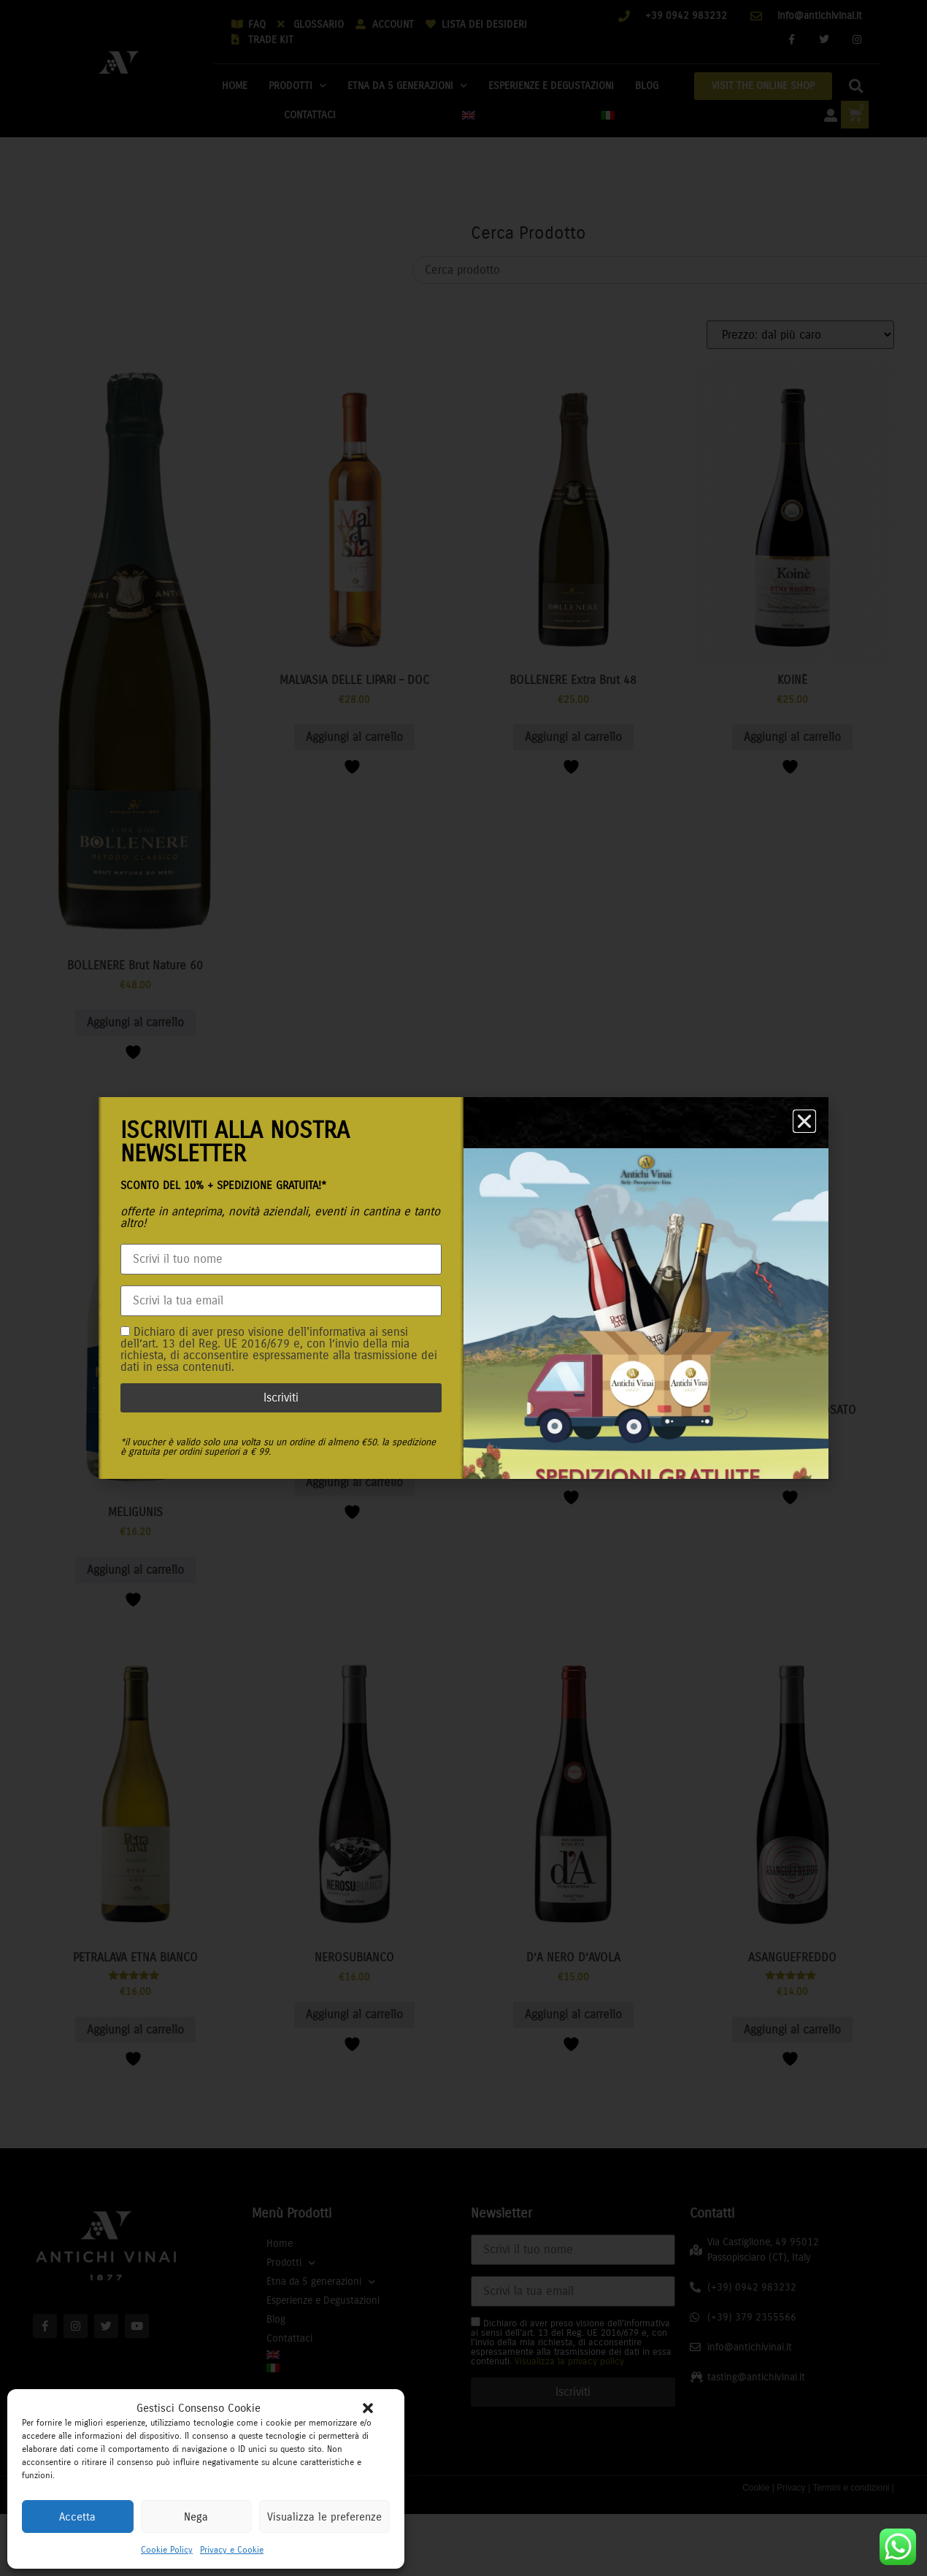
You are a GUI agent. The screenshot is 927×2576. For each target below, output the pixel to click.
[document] (463, 1288)
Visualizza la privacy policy (303, 1367)
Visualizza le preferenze (324, 2516)
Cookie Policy (167, 2550)
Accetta (77, 2516)
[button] (368, 2408)
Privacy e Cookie (232, 2550)
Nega (196, 2516)
